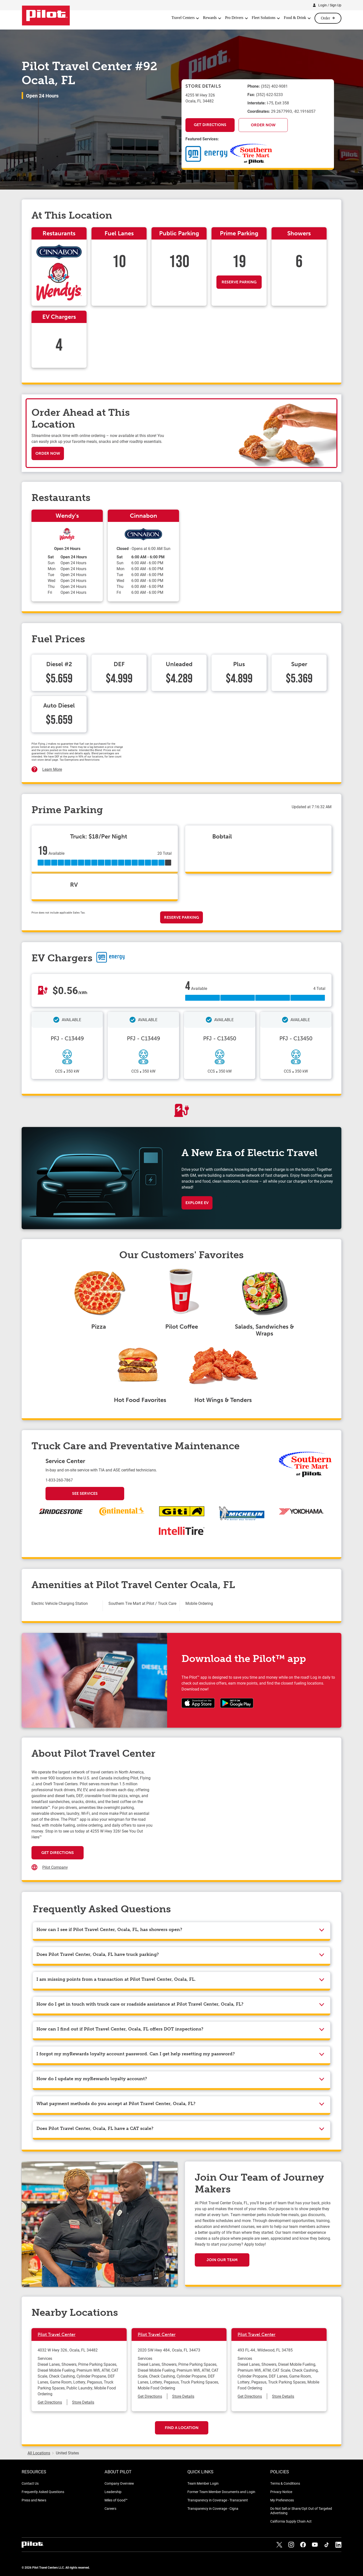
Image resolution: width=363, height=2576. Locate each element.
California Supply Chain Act (291, 2521)
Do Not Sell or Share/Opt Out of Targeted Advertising (301, 2510)
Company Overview (119, 2483)
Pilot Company (55, 1867)
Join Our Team (222, 2259)
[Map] (242, 1818)
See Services (85, 1493)
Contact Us (30, 2483)
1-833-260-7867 (59, 1479)
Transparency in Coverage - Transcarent (217, 2500)
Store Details (83, 2402)
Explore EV (197, 1202)
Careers (110, 2508)
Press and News (34, 2500)
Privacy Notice (281, 2491)
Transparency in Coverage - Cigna (212, 2508)
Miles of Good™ (116, 2500)
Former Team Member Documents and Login (221, 2491)
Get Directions (210, 124)
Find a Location (181, 2427)
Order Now (263, 125)
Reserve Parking (239, 282)
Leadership (113, 2491)
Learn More (52, 769)
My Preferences (282, 2500)
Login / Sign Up (329, 5)
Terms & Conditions (285, 2483)
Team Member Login (203, 2483)
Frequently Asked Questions (43, 2491)
